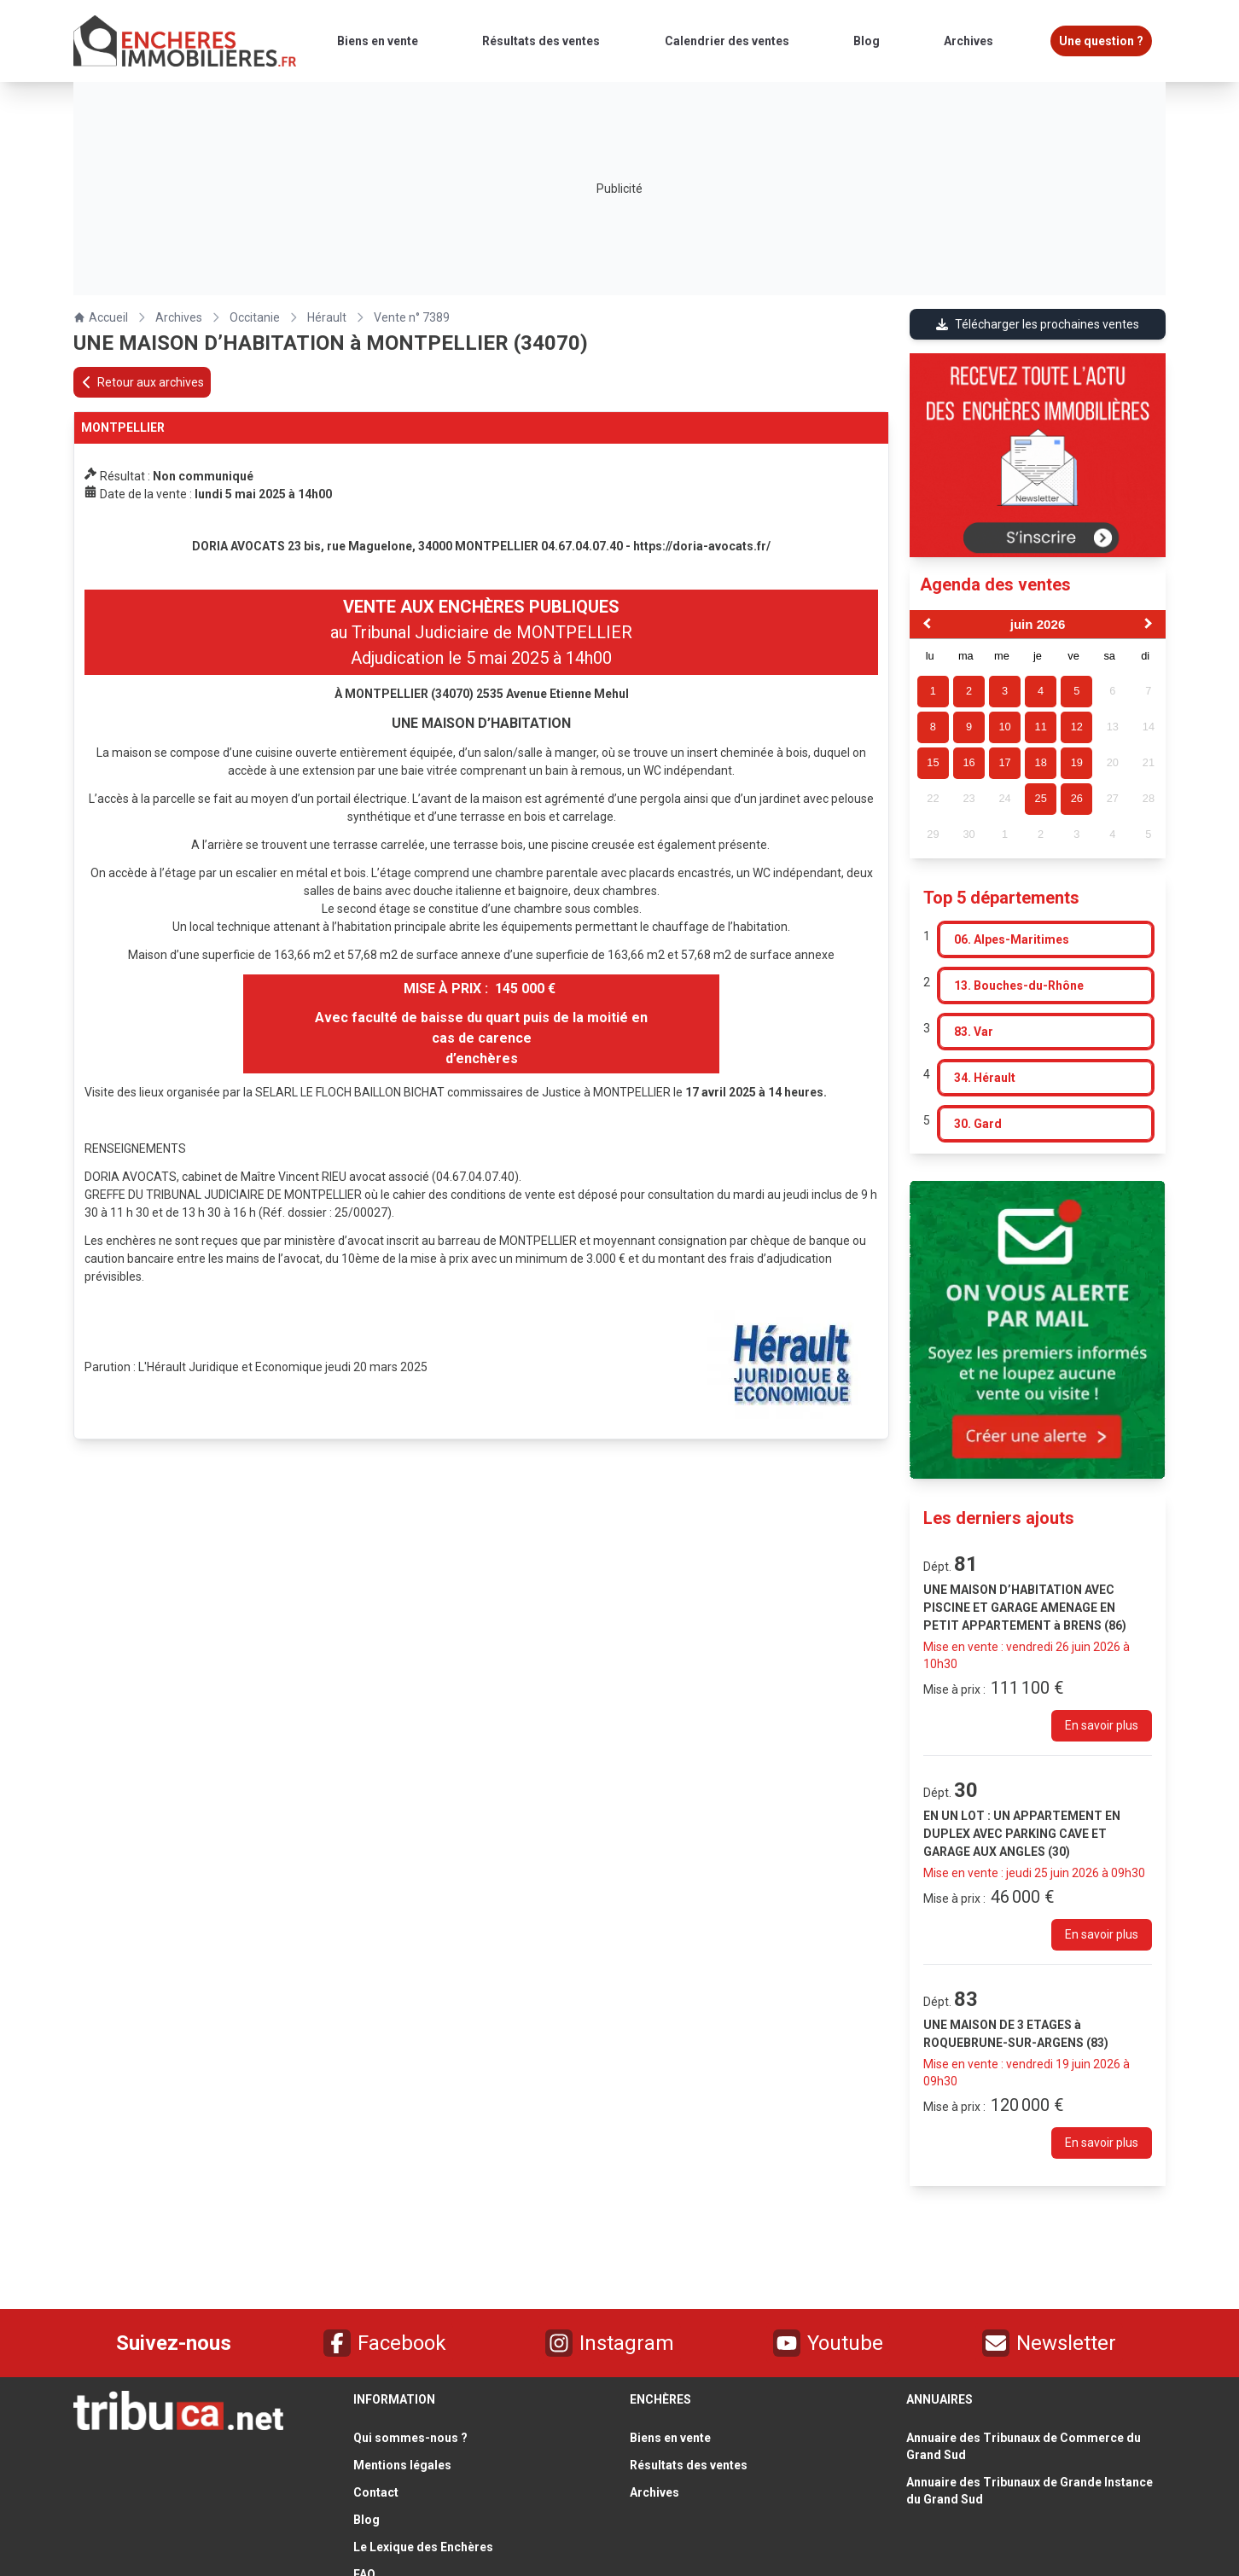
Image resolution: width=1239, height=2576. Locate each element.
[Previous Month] (925, 625)
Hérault (326, 317)
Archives (178, 317)
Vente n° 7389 (412, 317)
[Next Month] (1150, 625)
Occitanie (255, 317)
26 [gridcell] (1077, 798)
